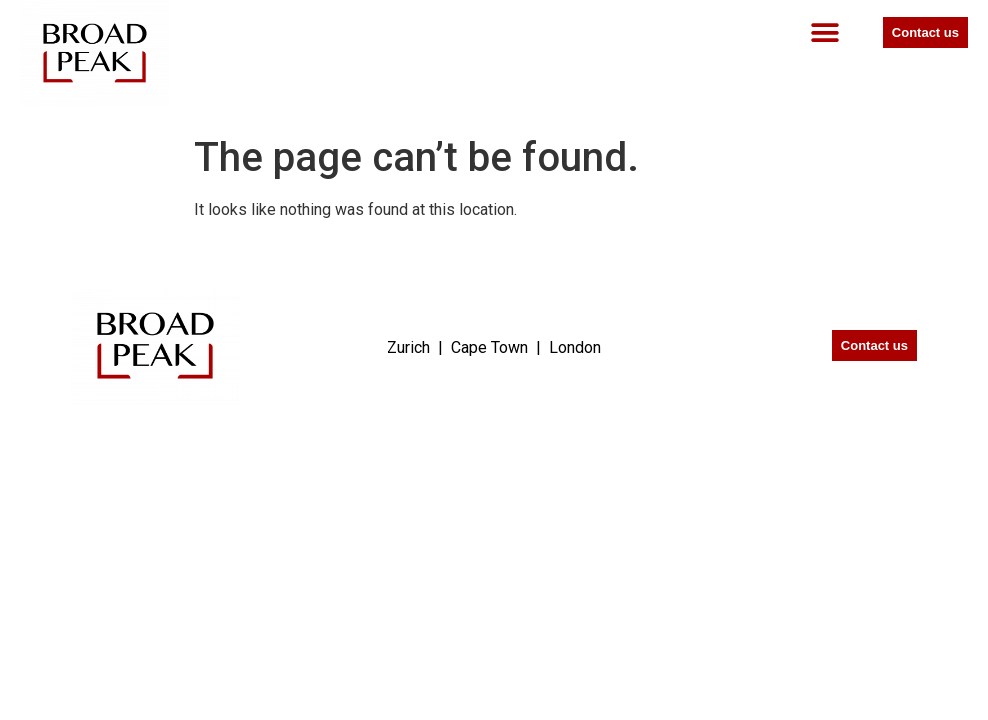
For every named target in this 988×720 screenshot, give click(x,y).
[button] (825, 32)
